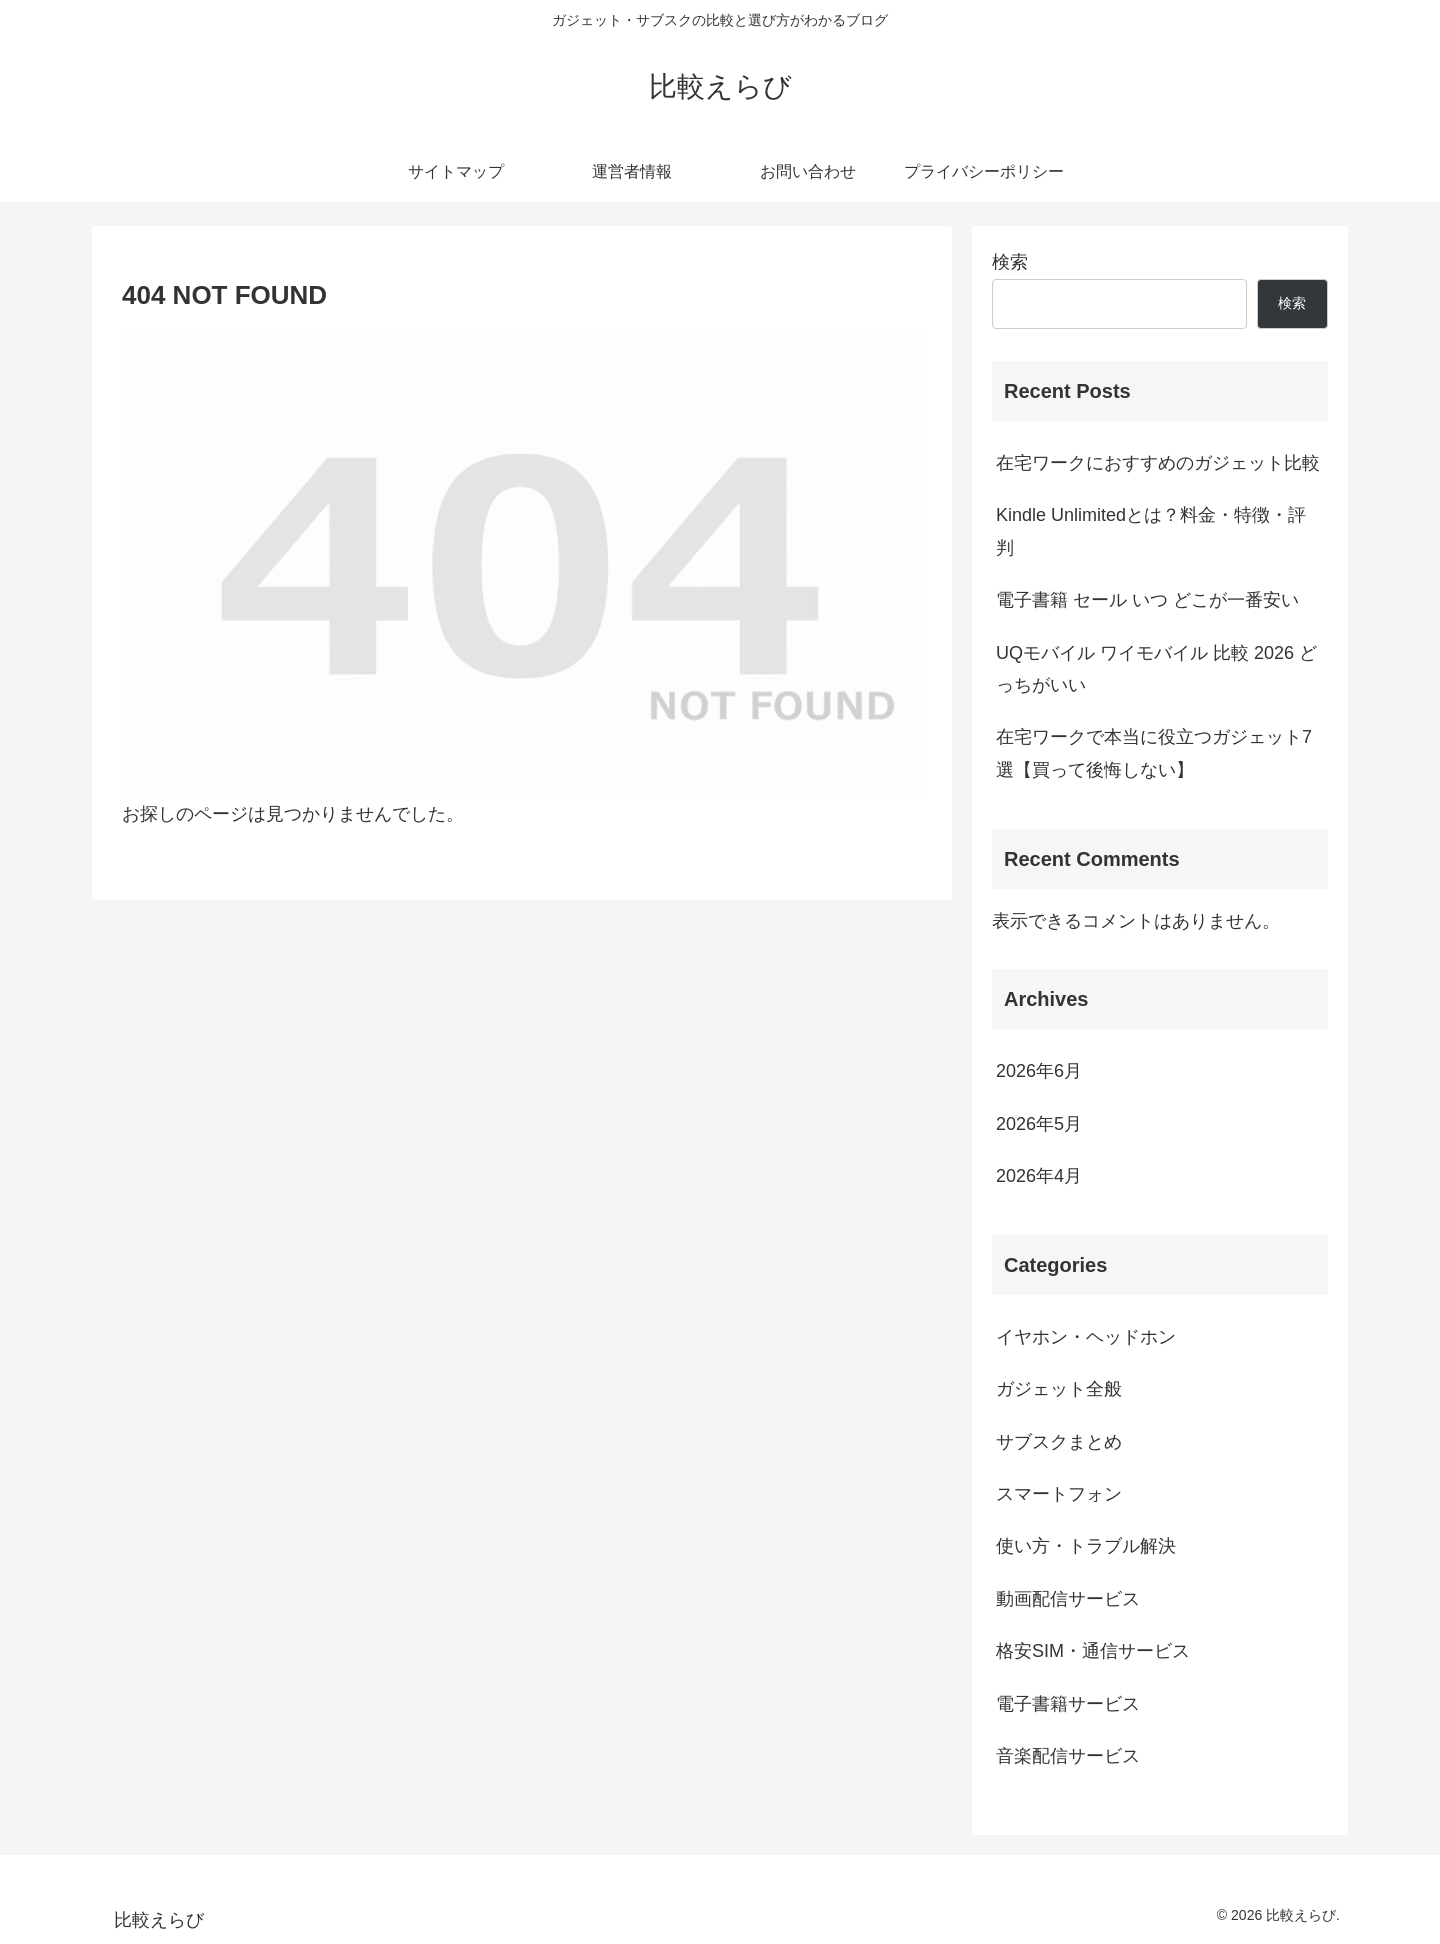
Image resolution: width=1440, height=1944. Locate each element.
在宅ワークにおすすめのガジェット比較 (1158, 463)
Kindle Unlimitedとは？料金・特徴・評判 (1151, 531)
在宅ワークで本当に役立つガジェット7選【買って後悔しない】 (1154, 753)
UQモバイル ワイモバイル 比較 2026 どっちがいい (1156, 669)
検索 (1010, 262)
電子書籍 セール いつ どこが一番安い (1147, 600)
